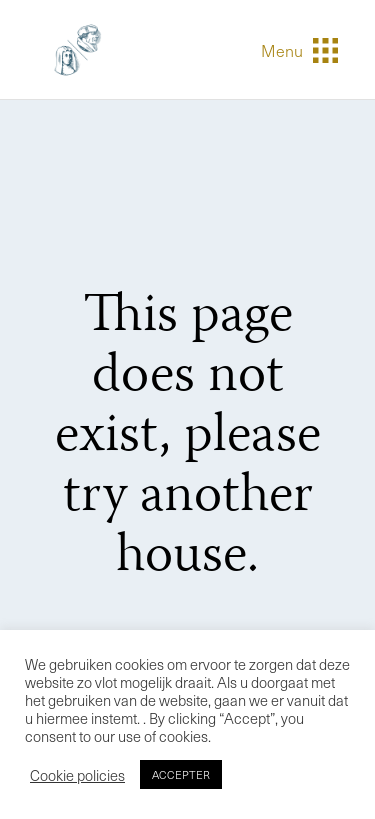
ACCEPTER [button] (181, 774)
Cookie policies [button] (77, 775)
